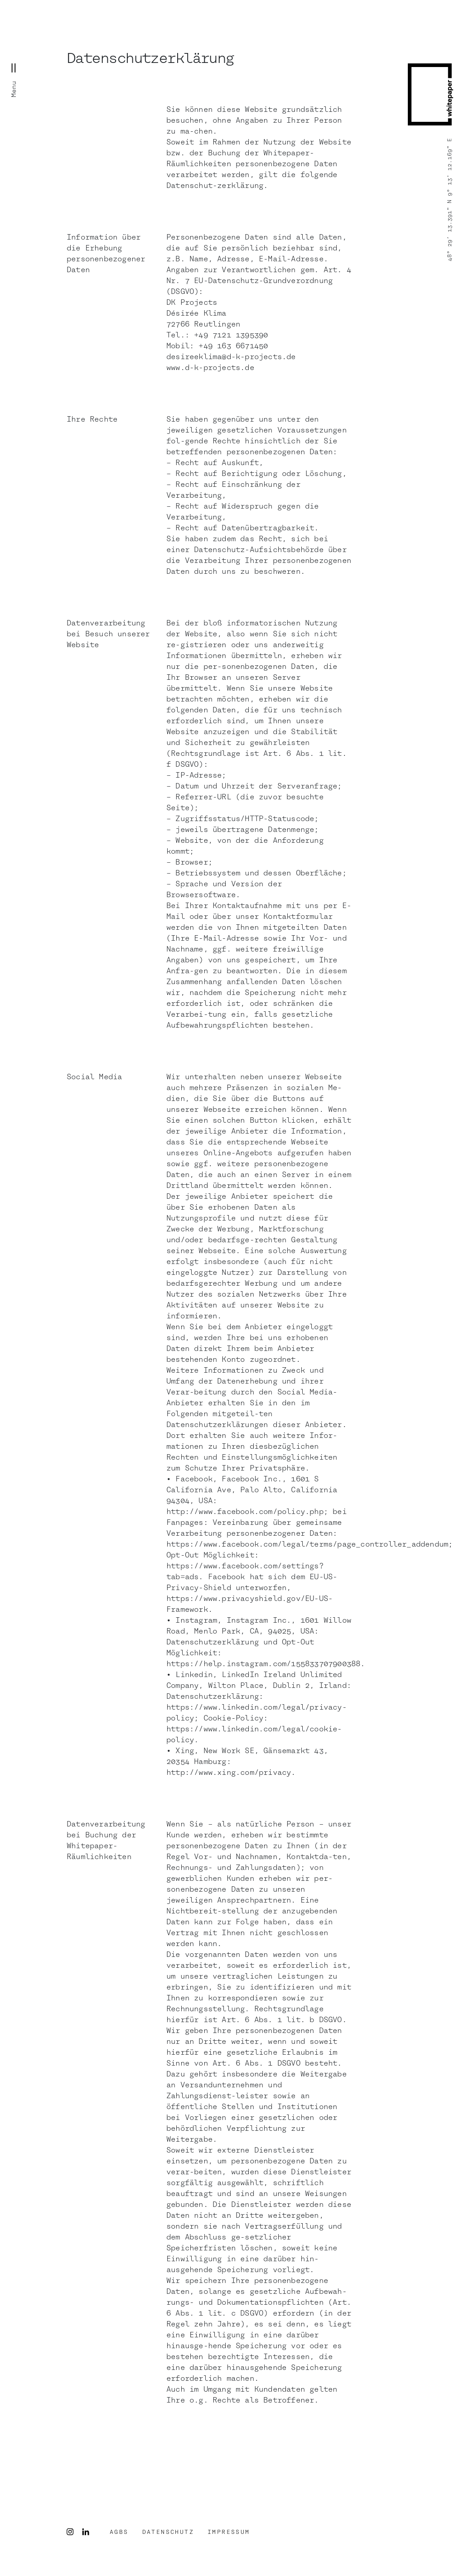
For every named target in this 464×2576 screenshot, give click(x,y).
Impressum (229, 2531)
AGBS (119, 2531)
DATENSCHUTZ (168, 2531)
